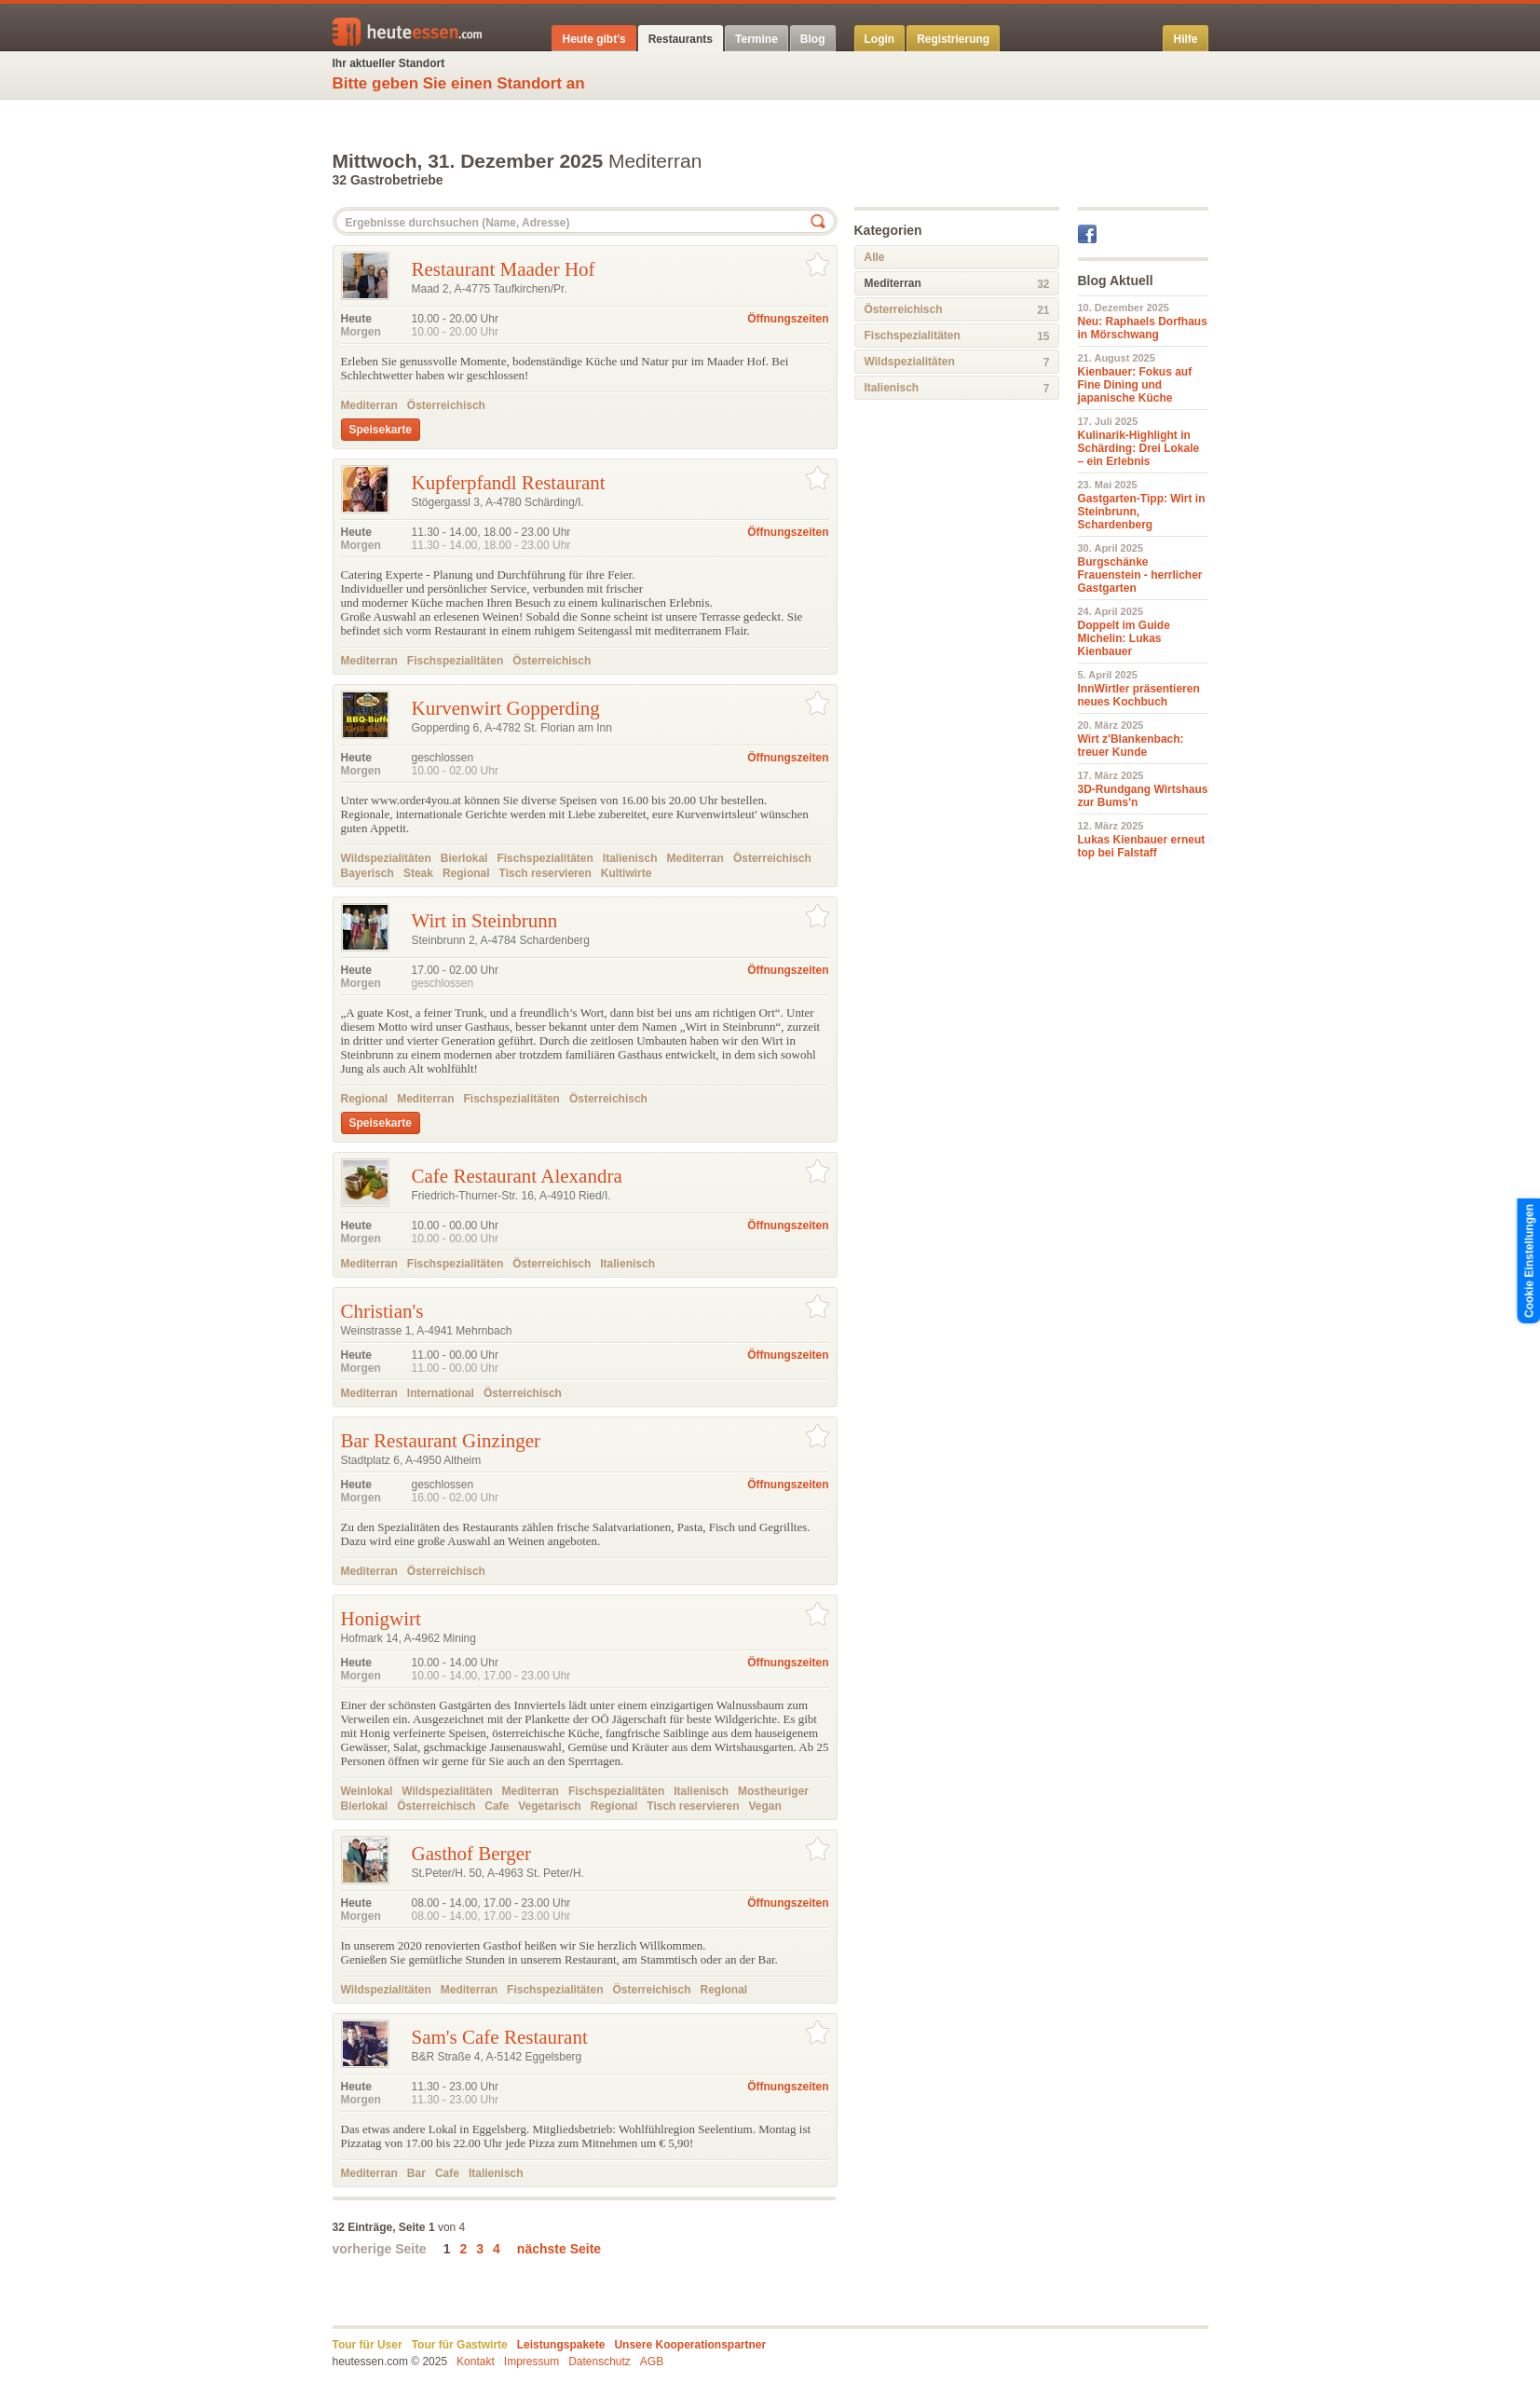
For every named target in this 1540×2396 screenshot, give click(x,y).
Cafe (496, 1806)
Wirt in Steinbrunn (485, 921)
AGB (651, 2361)
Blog (812, 39)
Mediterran (369, 405)
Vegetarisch (549, 1806)
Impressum (531, 2361)
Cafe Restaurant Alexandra (517, 1176)
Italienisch (630, 858)
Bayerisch (367, 873)
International (440, 1393)
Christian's (382, 1311)
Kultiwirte (626, 873)
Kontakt (476, 2361)
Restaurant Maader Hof (503, 269)
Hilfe (1185, 39)
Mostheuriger (773, 1791)
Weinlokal (367, 1791)
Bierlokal (464, 858)
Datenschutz (599, 2361)
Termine (756, 39)
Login (880, 39)
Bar (416, 2173)
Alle (875, 257)
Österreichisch (446, 405)
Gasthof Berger (472, 1853)
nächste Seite (559, 2248)
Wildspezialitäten (386, 858)
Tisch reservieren (545, 873)
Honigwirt (381, 1619)
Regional (466, 873)
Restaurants (680, 39)
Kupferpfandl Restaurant (509, 483)
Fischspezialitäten (455, 660)
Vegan (765, 1806)
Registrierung (953, 39)
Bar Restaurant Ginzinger (441, 1441)
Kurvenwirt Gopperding (506, 708)
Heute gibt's (593, 39)
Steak (418, 873)
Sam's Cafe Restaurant (500, 2037)
